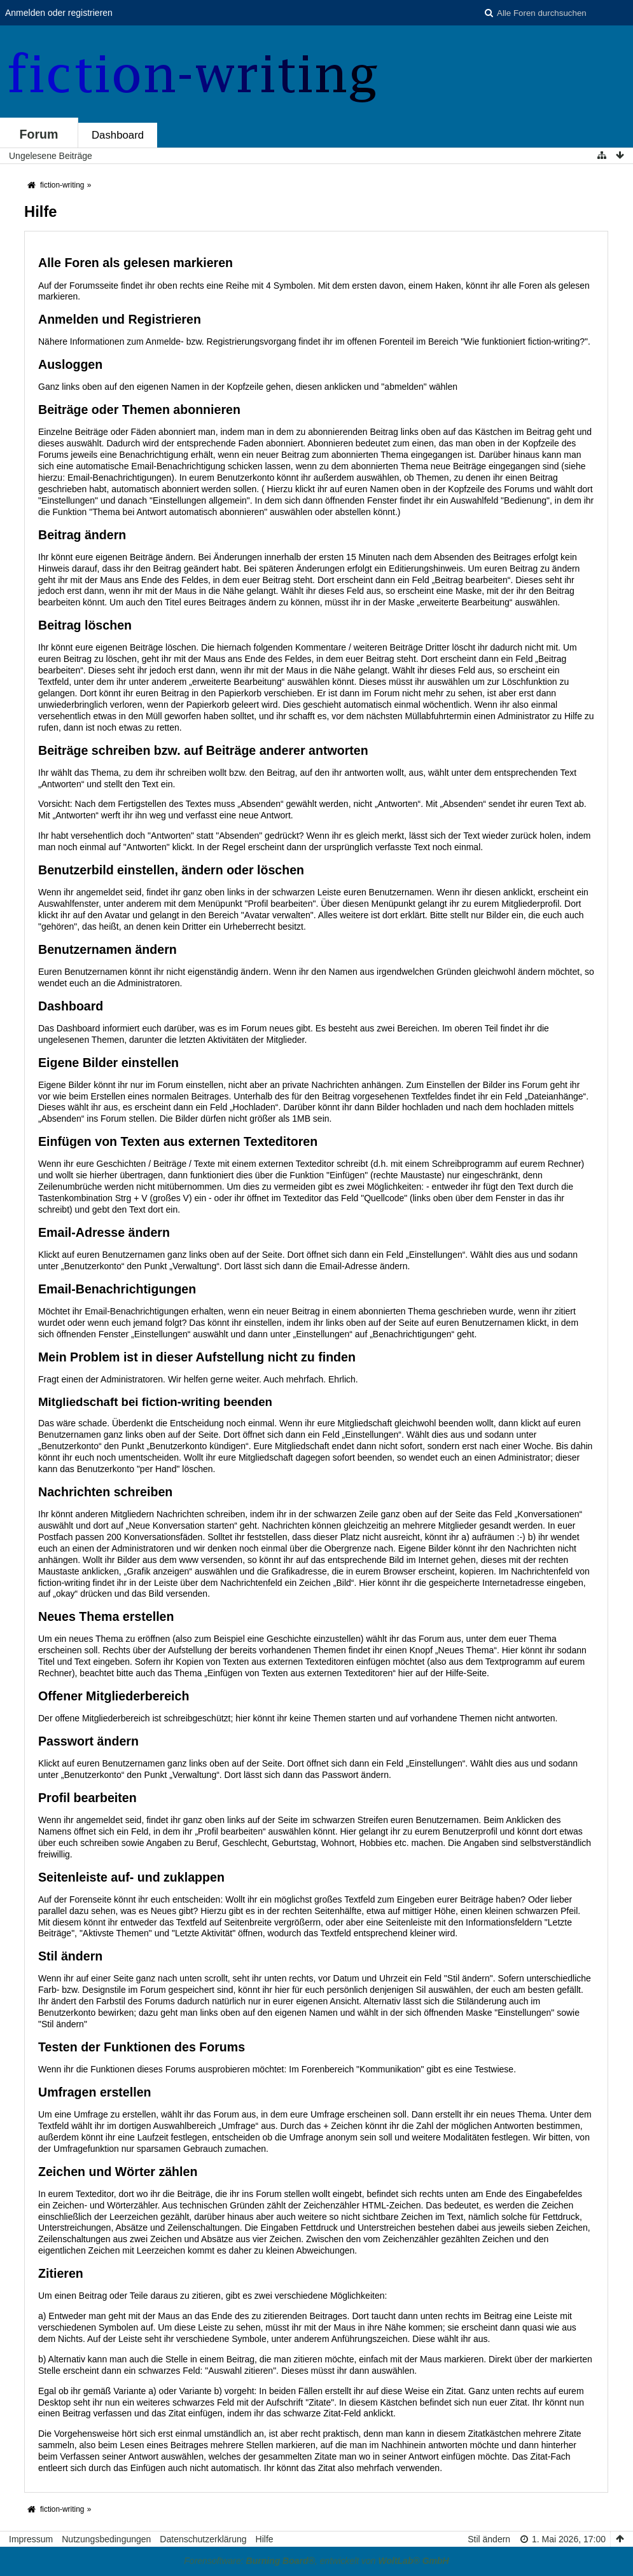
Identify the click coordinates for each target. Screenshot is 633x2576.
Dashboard (118, 135)
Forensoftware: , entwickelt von (316, 2561)
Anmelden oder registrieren (59, 13)
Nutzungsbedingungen (106, 2539)
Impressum (31, 2539)
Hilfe (265, 2539)
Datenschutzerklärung (203, 2539)
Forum (39, 134)
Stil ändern (489, 2539)
